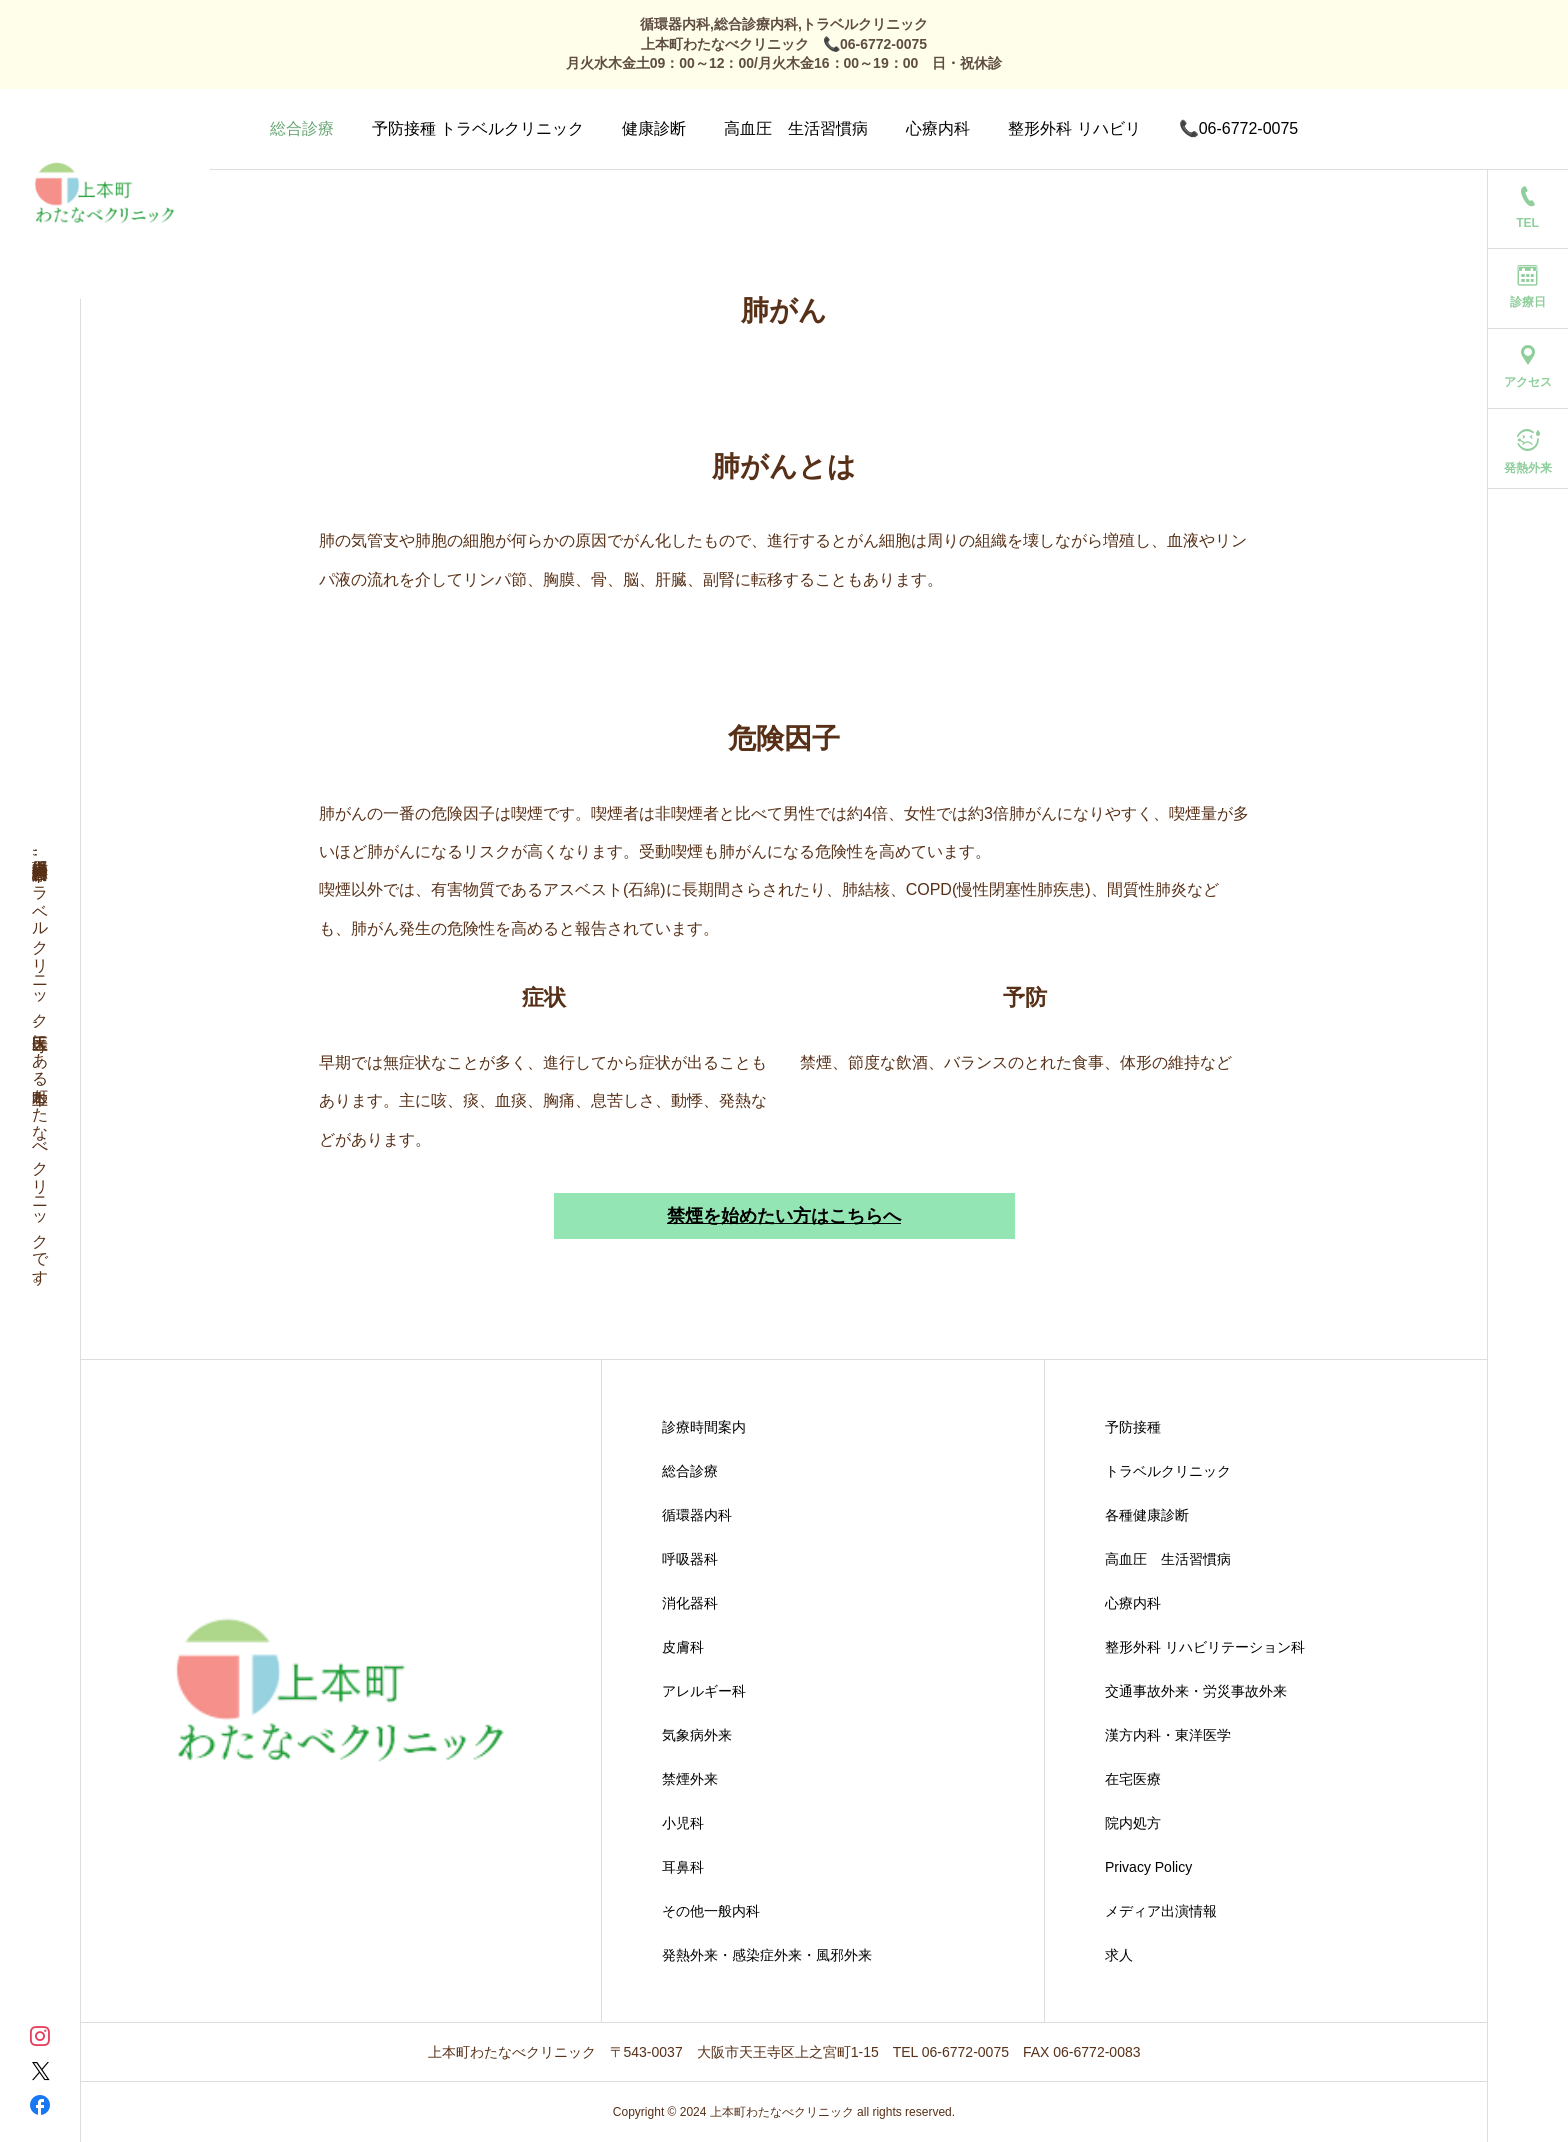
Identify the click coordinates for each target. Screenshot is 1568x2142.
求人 (1119, 1955)
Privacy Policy (1148, 1867)
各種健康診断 (1147, 1515)
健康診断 (654, 128)
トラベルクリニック (1168, 1471)
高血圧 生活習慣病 (796, 128)
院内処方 (1133, 1823)
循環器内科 (697, 1515)
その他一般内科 (711, 1911)
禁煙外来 (690, 1779)
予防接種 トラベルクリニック (478, 128)
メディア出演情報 (1161, 1911)
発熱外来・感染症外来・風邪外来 (767, 1955)
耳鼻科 (683, 1867)
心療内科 (938, 128)
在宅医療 (1133, 1779)
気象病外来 (697, 1735)
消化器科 (690, 1603)
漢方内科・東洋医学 (1168, 1735)
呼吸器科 (690, 1559)
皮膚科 (683, 1647)
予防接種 (1133, 1427)
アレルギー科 (704, 1691)
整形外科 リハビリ (1074, 128)
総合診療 (302, 128)
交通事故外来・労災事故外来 (1196, 1691)
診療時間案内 (704, 1427)
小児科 (683, 1823)
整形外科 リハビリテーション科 (1205, 1647)
